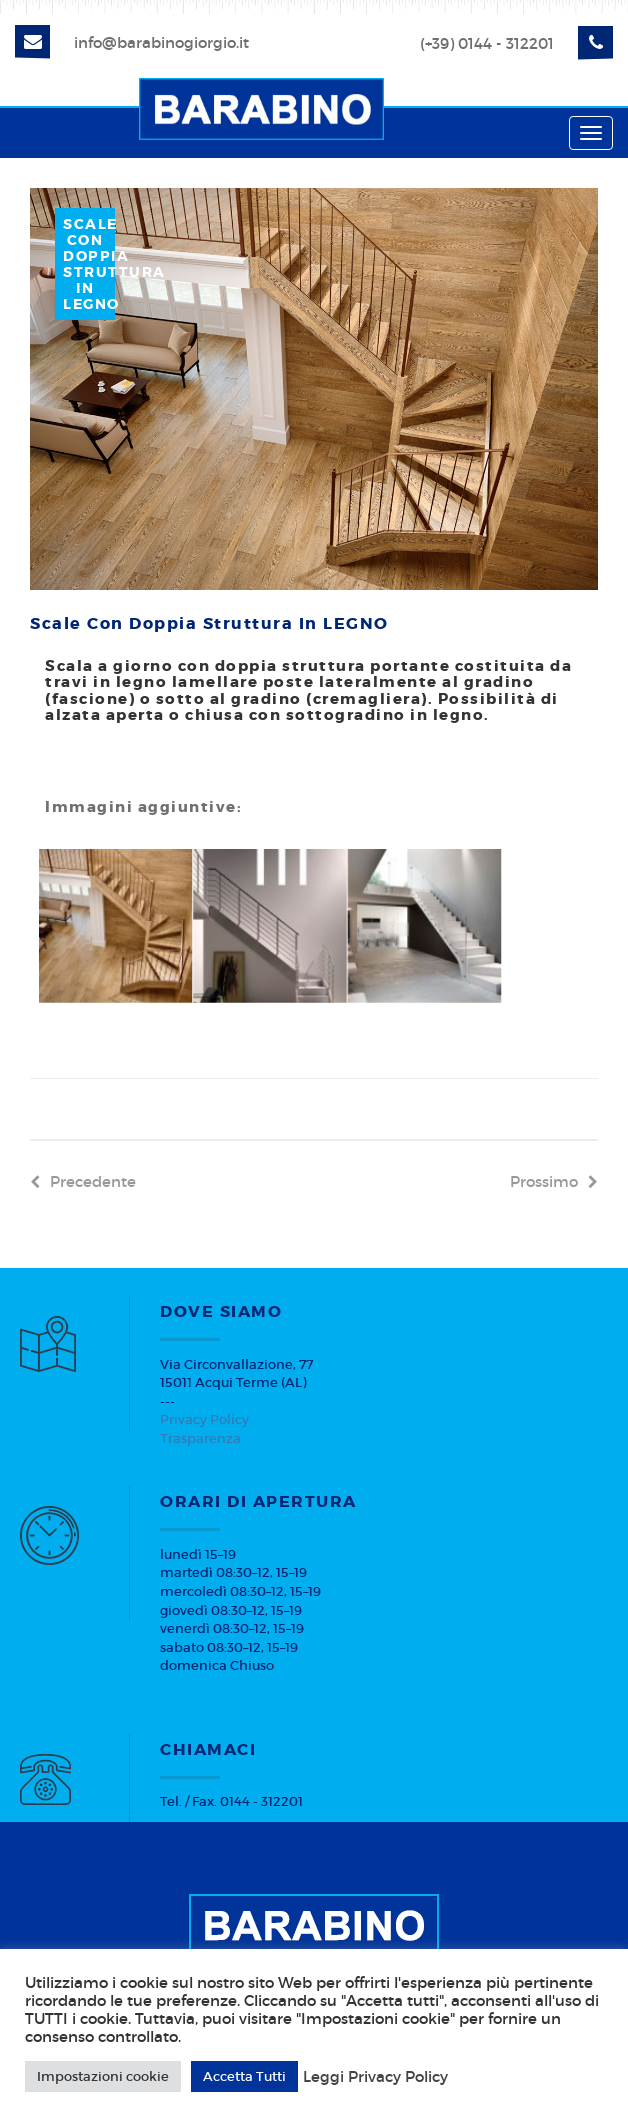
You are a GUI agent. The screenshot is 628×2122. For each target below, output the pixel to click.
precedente (83, 1181)
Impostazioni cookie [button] (103, 2076)
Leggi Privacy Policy (375, 2077)
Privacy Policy (204, 1419)
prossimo (554, 1181)
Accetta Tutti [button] (244, 2076)
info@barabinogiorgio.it (161, 42)
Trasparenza (200, 1438)
